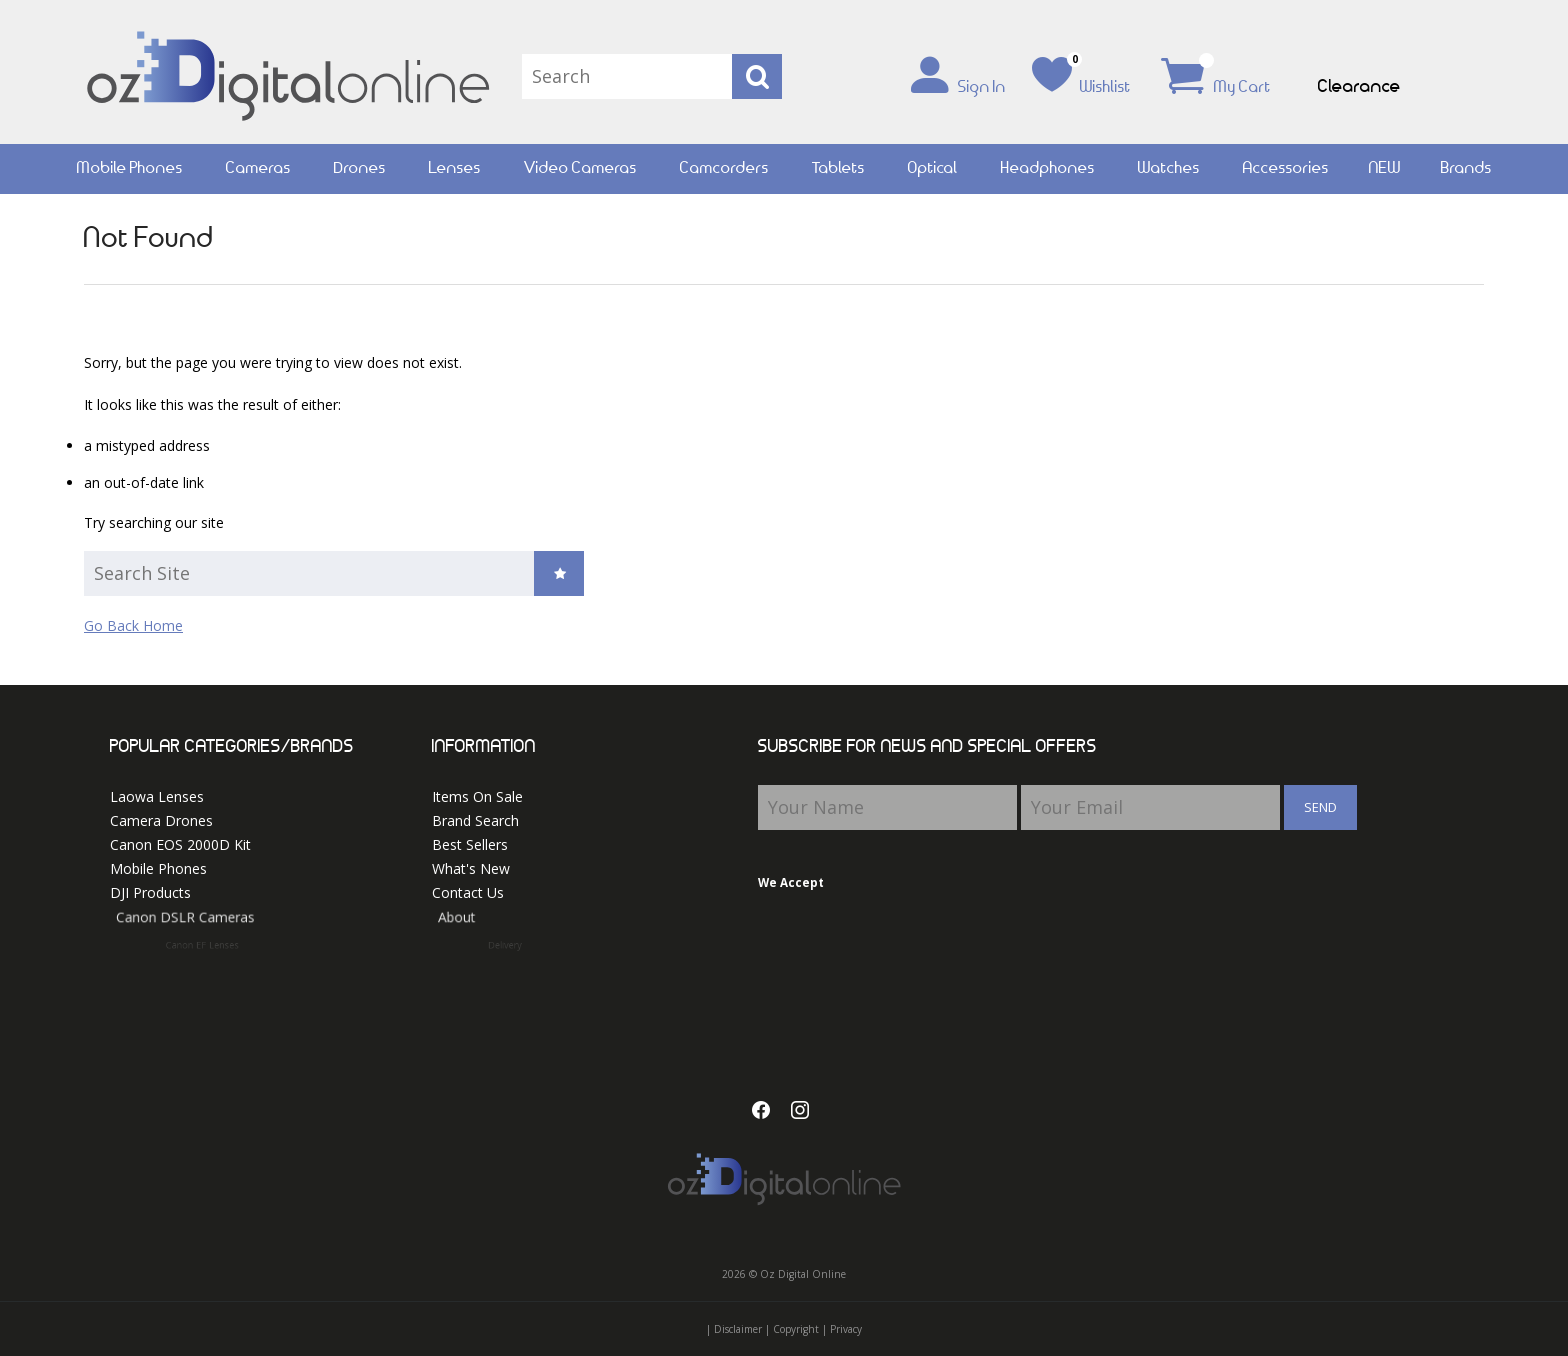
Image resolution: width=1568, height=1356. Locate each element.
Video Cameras (580, 168)
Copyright (796, 1329)
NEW (1385, 168)
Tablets (838, 168)
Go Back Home (133, 625)
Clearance (1359, 87)
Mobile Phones (130, 168)
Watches (1169, 168)
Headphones (1048, 168)
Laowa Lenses (157, 796)
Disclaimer (738, 1329)
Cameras (258, 168)
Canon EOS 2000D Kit (180, 844)
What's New (471, 868)
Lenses (455, 168)
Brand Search (475, 820)
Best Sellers (470, 844)
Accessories (1286, 168)
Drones (360, 168)
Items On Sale (477, 796)
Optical (933, 168)
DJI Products (165, 894)
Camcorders (724, 168)
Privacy (846, 1329)
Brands (1466, 168)
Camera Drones (161, 820)
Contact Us (483, 894)
